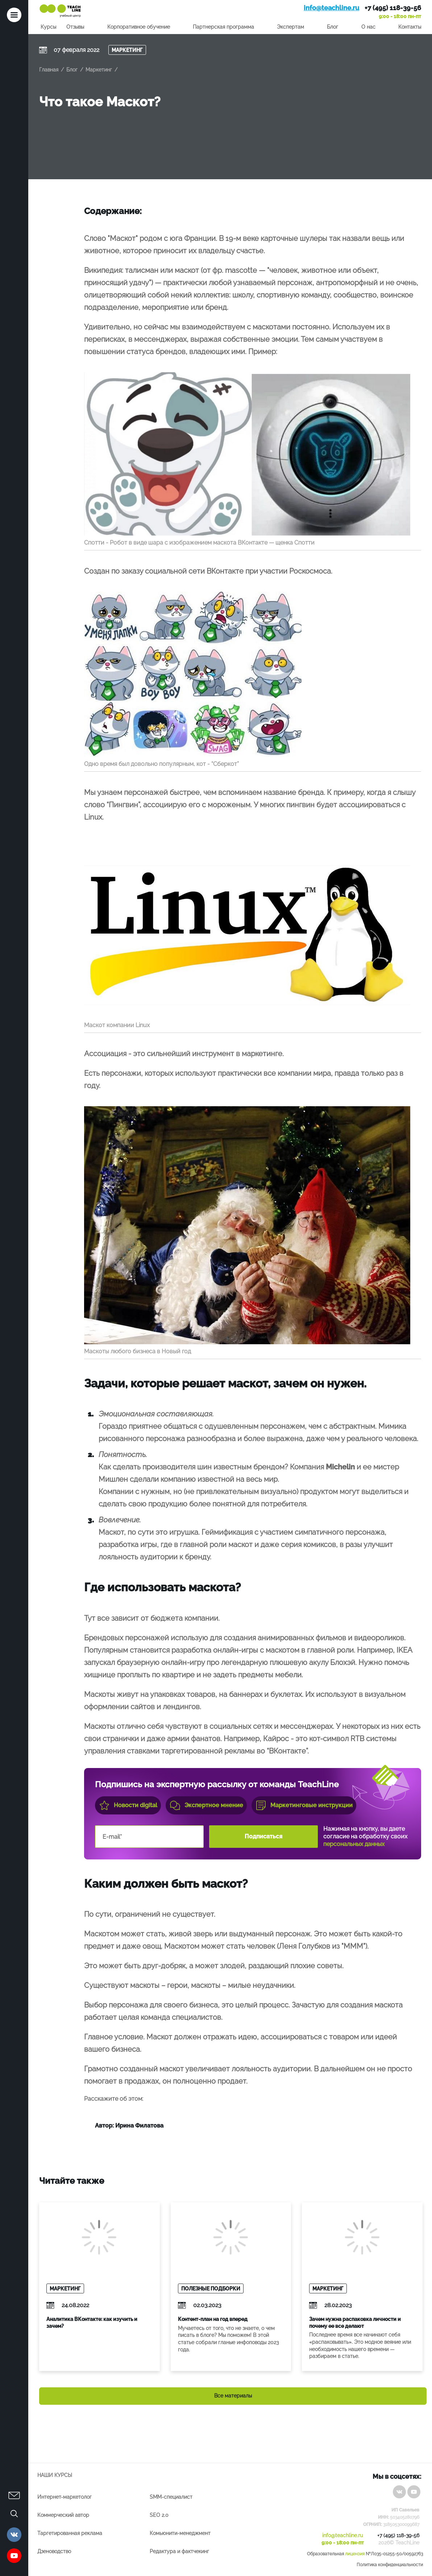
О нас (368, 27)
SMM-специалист (171, 2497)
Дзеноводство (54, 2551)
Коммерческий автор (63, 2515)
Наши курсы (54, 2475)
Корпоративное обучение (138, 27)
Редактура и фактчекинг (179, 2551)
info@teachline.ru (331, 8)
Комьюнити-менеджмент (180, 2533)
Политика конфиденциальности (390, 2564)
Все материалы (233, 2396)
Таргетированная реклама (69, 2533)
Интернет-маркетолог (64, 2497)
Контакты (409, 27)
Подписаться (263, 1836)
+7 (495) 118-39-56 (393, 8)
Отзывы (75, 27)
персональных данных (354, 1844)
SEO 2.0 (159, 2515)
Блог (332, 27)
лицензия (355, 2553)
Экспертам (290, 27)
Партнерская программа (223, 27)
